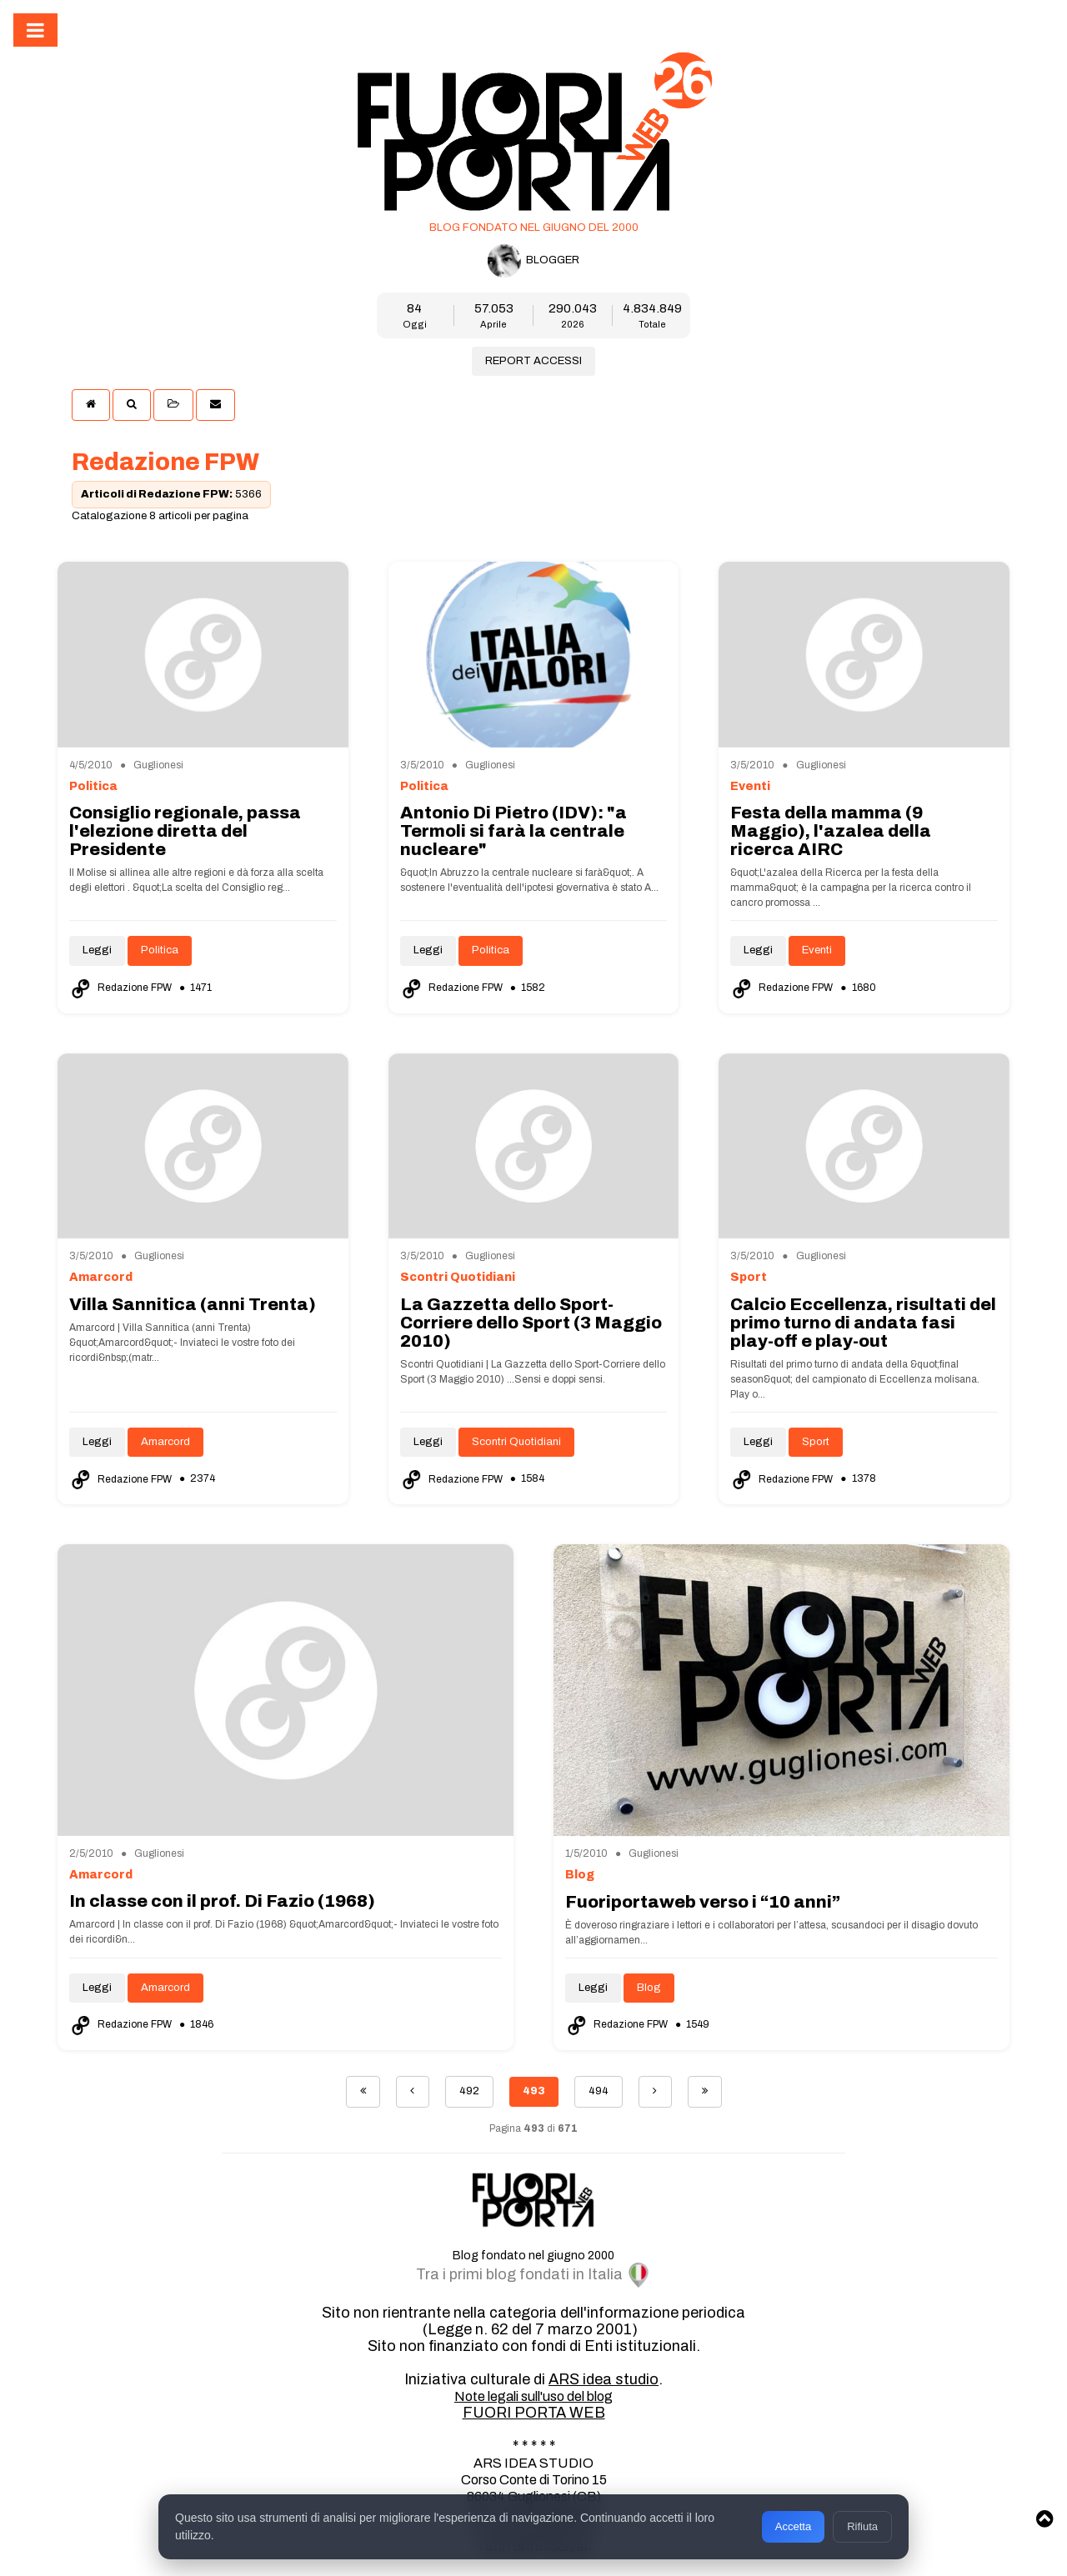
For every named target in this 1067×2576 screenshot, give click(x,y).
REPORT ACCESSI (533, 361)
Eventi (817, 950)
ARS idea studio (604, 2379)
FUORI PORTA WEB (534, 2412)
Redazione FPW (121, 987)
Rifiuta (862, 2526)
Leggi (97, 950)
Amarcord (165, 1442)
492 (469, 2091)
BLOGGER (533, 261)
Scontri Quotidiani (516, 1442)
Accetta (793, 2526)
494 (599, 2091)
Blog (649, 1987)
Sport (815, 1442)
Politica (159, 950)
